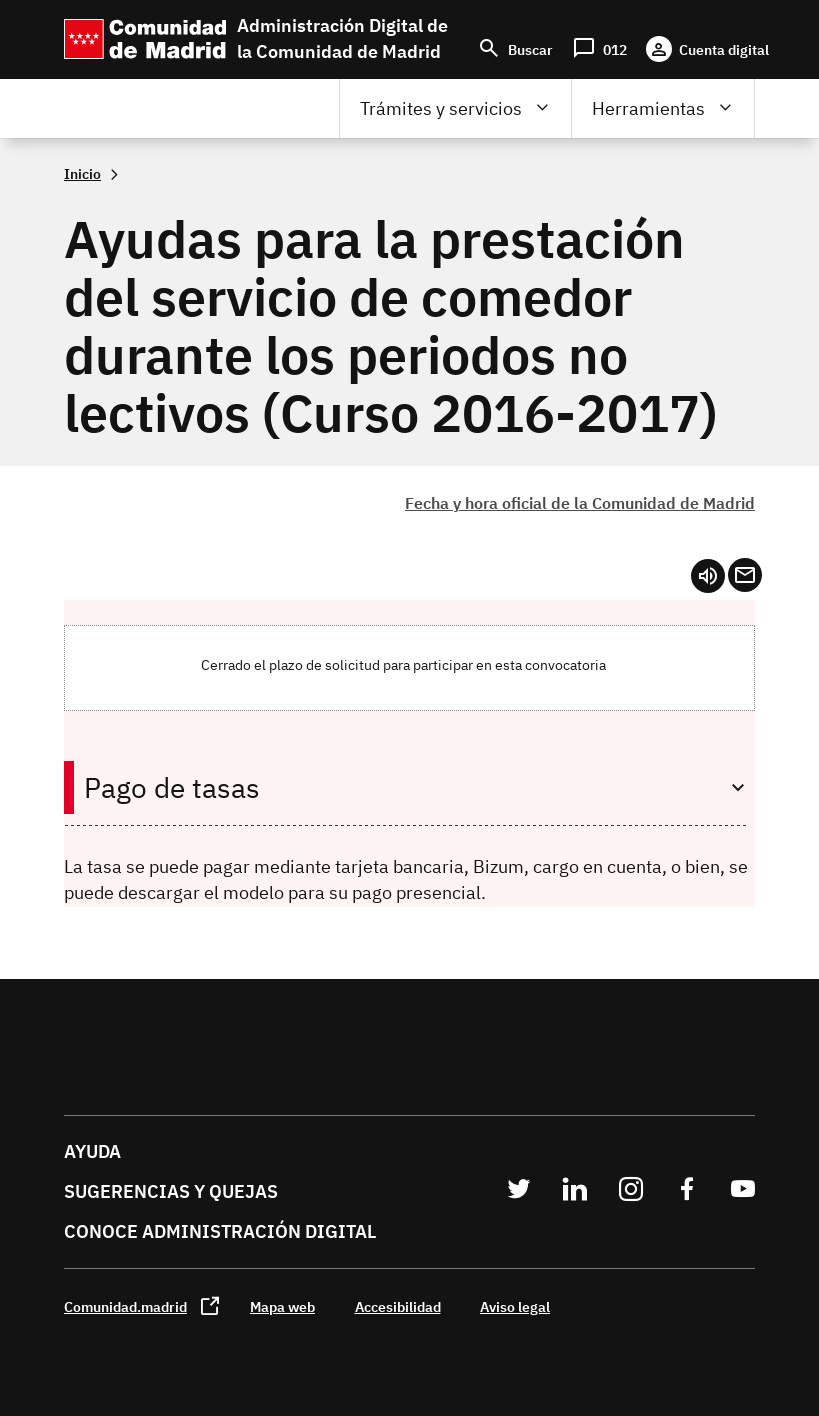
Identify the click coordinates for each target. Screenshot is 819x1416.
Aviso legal (515, 1306)
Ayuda (92, 1151)
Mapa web (282, 1306)
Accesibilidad (398, 1306)
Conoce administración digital (220, 1231)
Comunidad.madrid (125, 1306)
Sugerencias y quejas (171, 1191)
